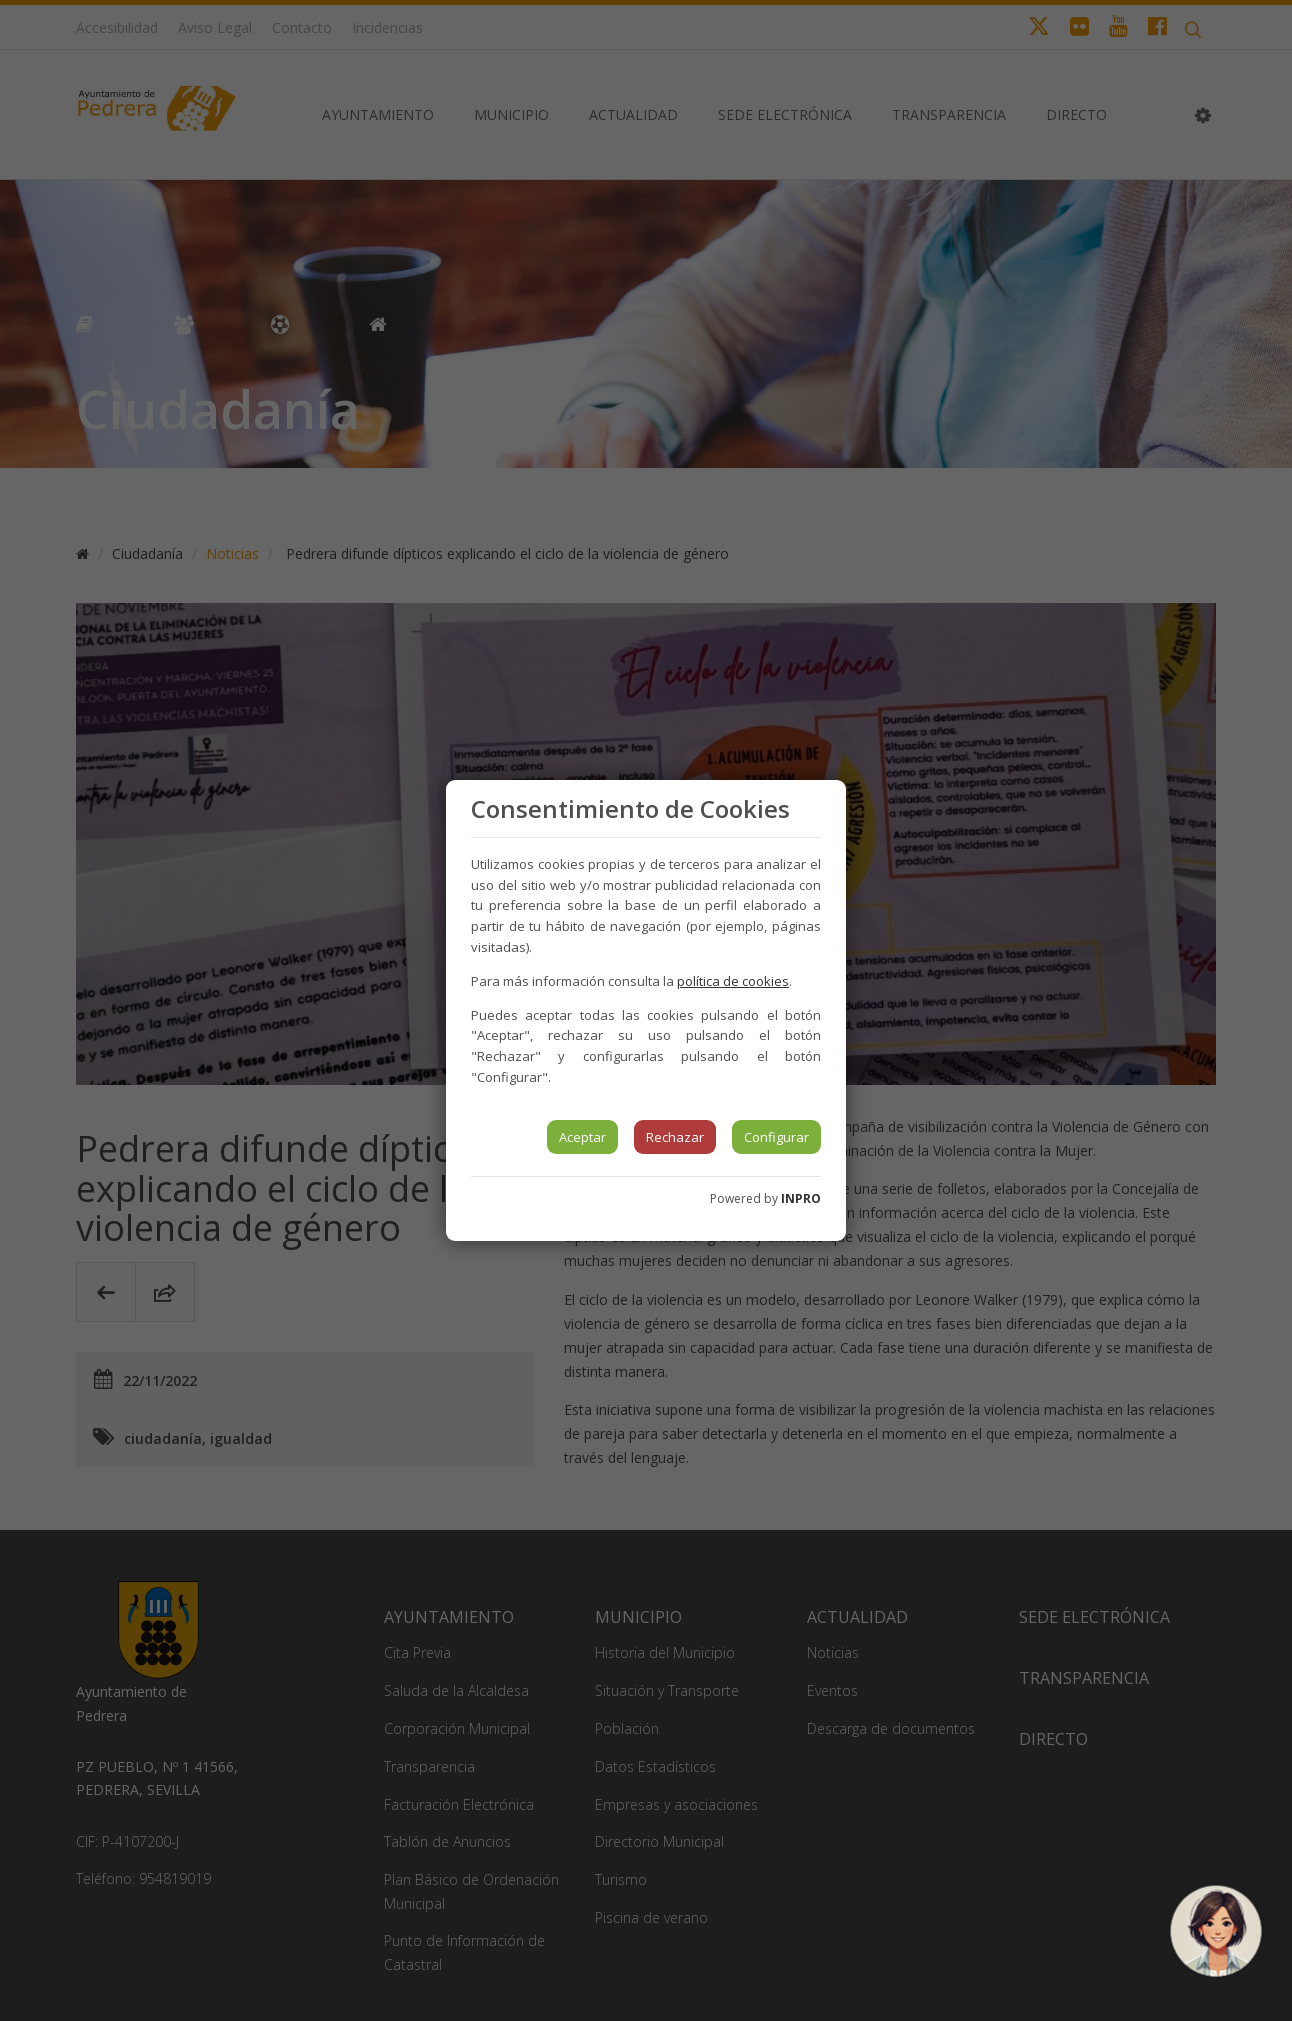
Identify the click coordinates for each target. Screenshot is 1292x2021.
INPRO (801, 1198)
